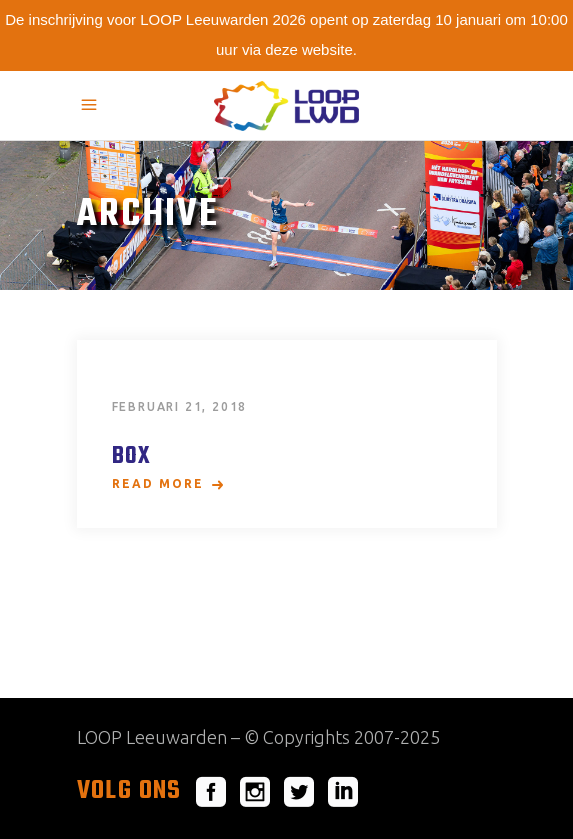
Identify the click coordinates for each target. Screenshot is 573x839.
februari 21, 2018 (180, 406)
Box (132, 457)
